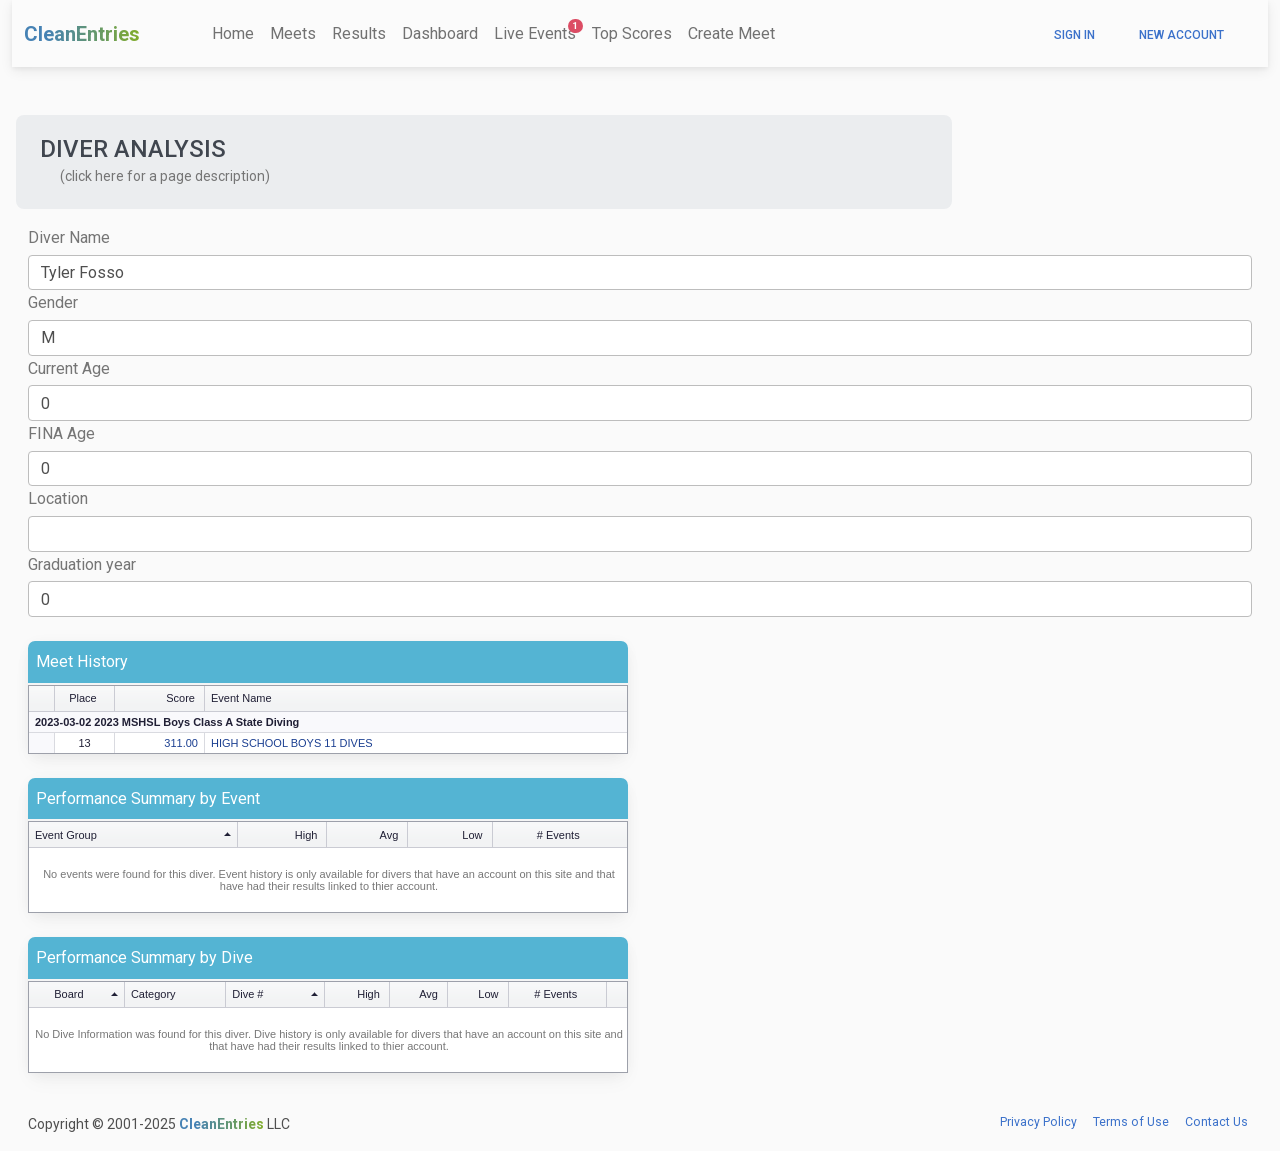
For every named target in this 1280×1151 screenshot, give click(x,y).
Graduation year (82, 564)
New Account (1181, 35)
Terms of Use (1131, 1122)
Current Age (69, 368)
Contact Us (1216, 1122)
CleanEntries (82, 34)
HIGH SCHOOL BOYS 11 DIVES (292, 743)
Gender (53, 302)
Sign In (1074, 35)
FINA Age (61, 433)
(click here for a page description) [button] (165, 176)
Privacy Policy (1038, 1122)
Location (58, 498)
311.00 (181, 743)
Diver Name (69, 237)
